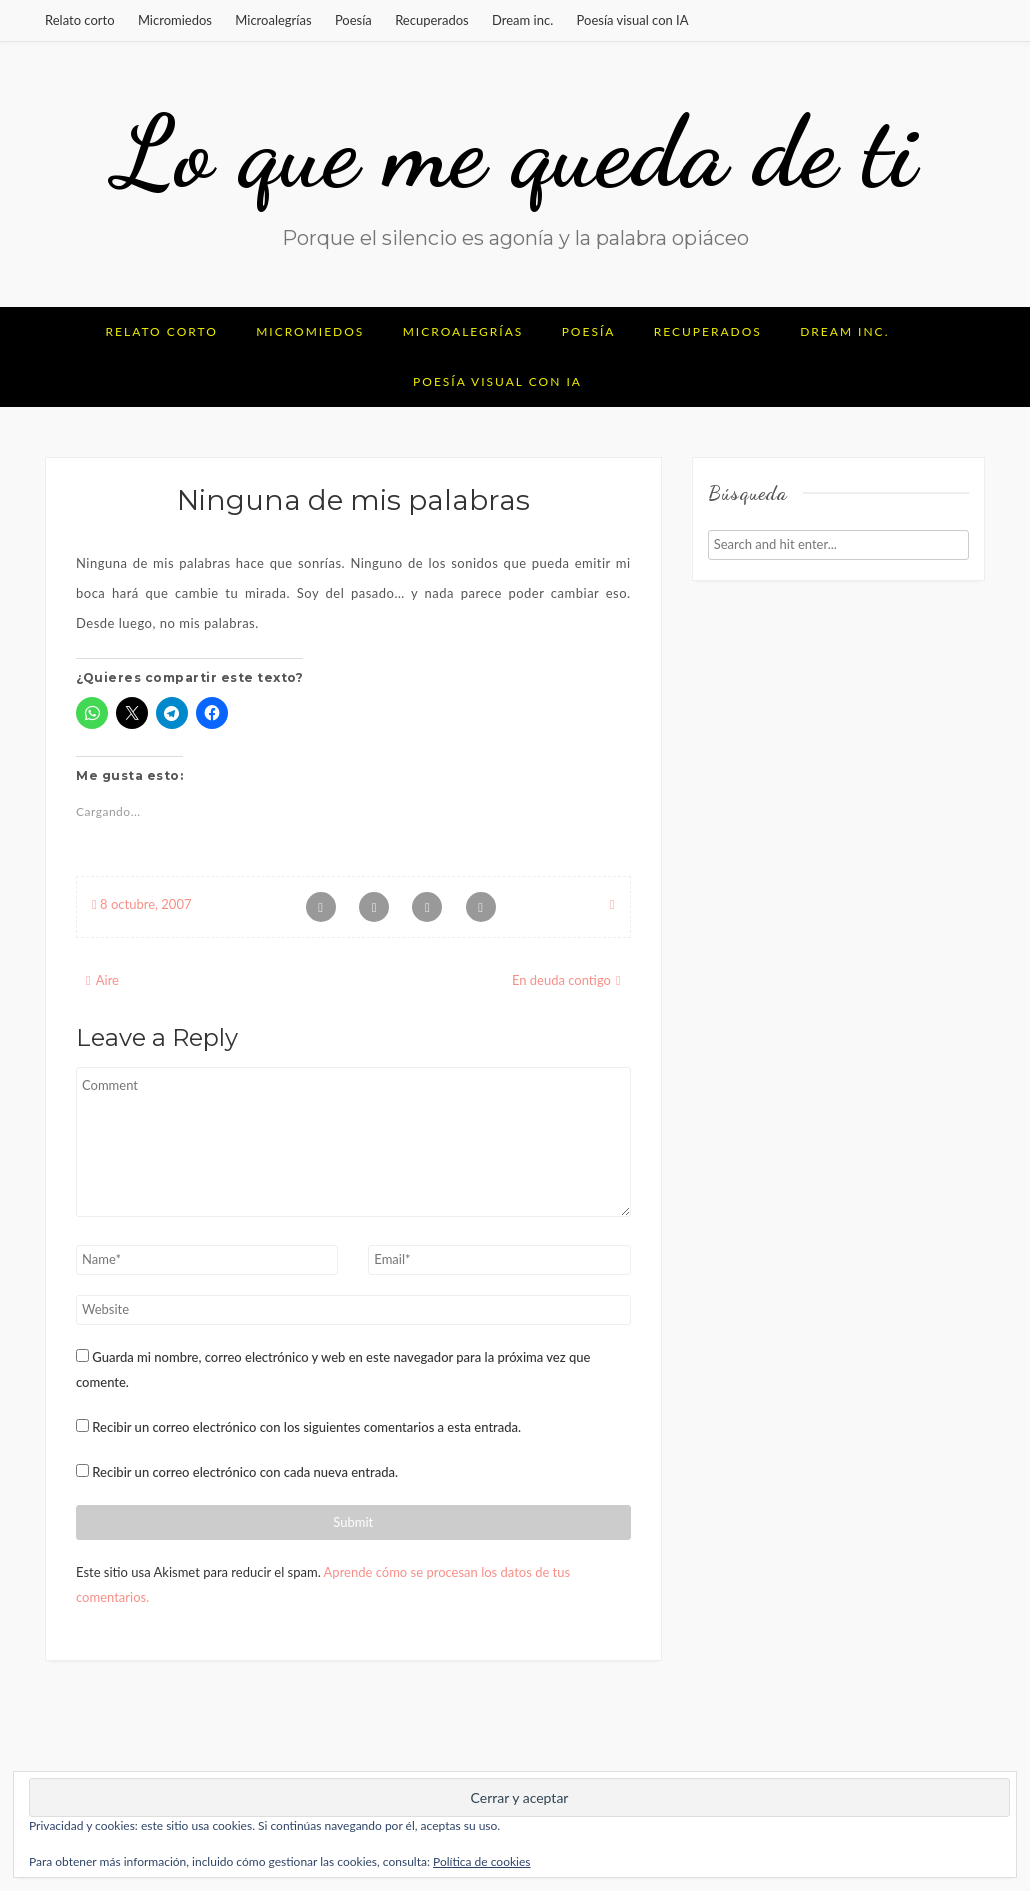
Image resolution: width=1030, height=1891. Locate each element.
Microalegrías (273, 20)
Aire (107, 980)
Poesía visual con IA (633, 20)
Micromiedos (175, 20)
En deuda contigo (561, 980)
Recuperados (432, 20)
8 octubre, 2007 (141, 904)
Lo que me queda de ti (515, 152)
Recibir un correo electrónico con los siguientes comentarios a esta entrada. (306, 1427)
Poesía (353, 20)
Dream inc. (522, 20)
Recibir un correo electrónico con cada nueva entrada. (245, 1472)
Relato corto (80, 20)
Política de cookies (481, 1861)
